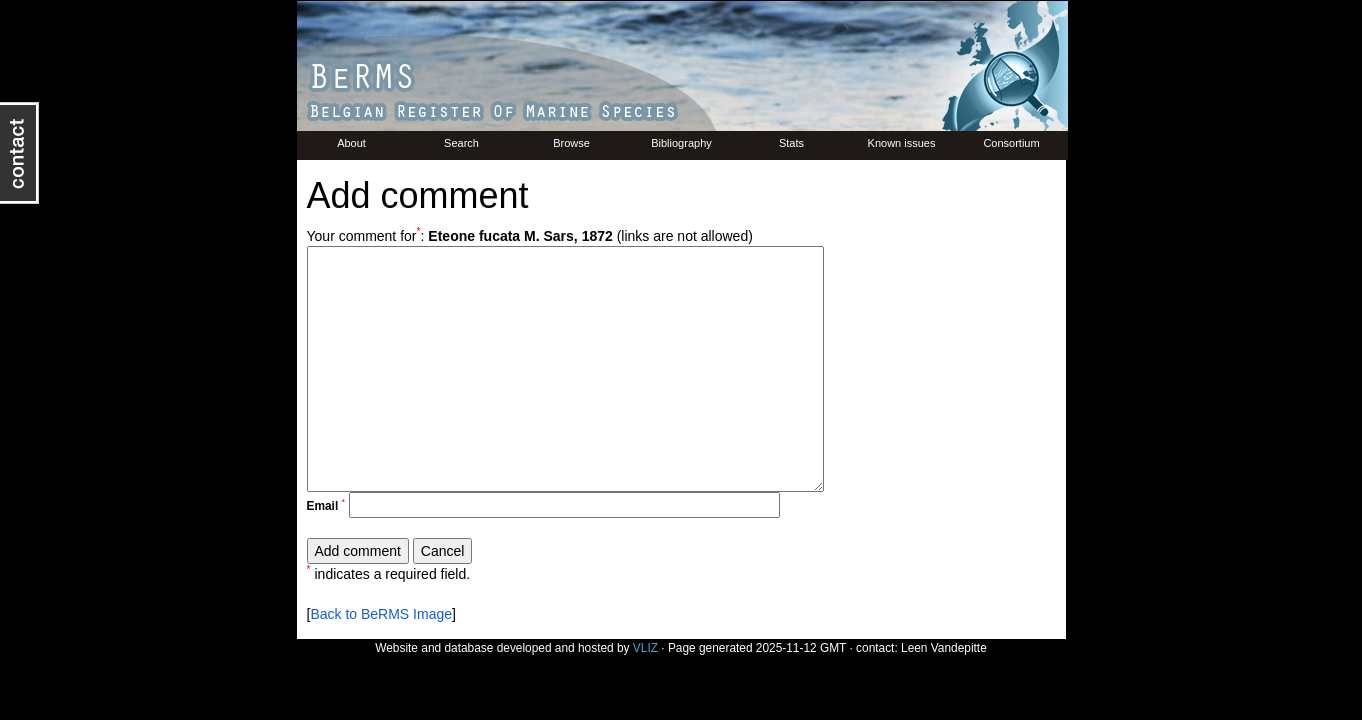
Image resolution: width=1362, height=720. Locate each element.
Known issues (902, 143)
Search (461, 143)
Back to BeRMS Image (381, 614)
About (351, 143)
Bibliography (681, 143)
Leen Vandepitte (944, 648)
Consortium (1011, 143)
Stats (791, 143)
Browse (571, 143)
